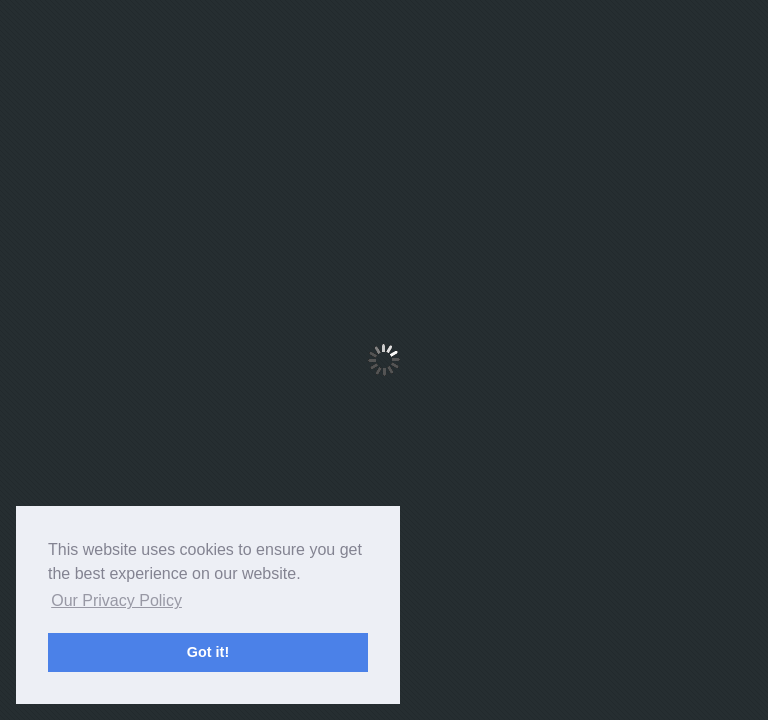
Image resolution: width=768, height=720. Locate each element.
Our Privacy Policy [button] (116, 600)
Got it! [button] (208, 652)
